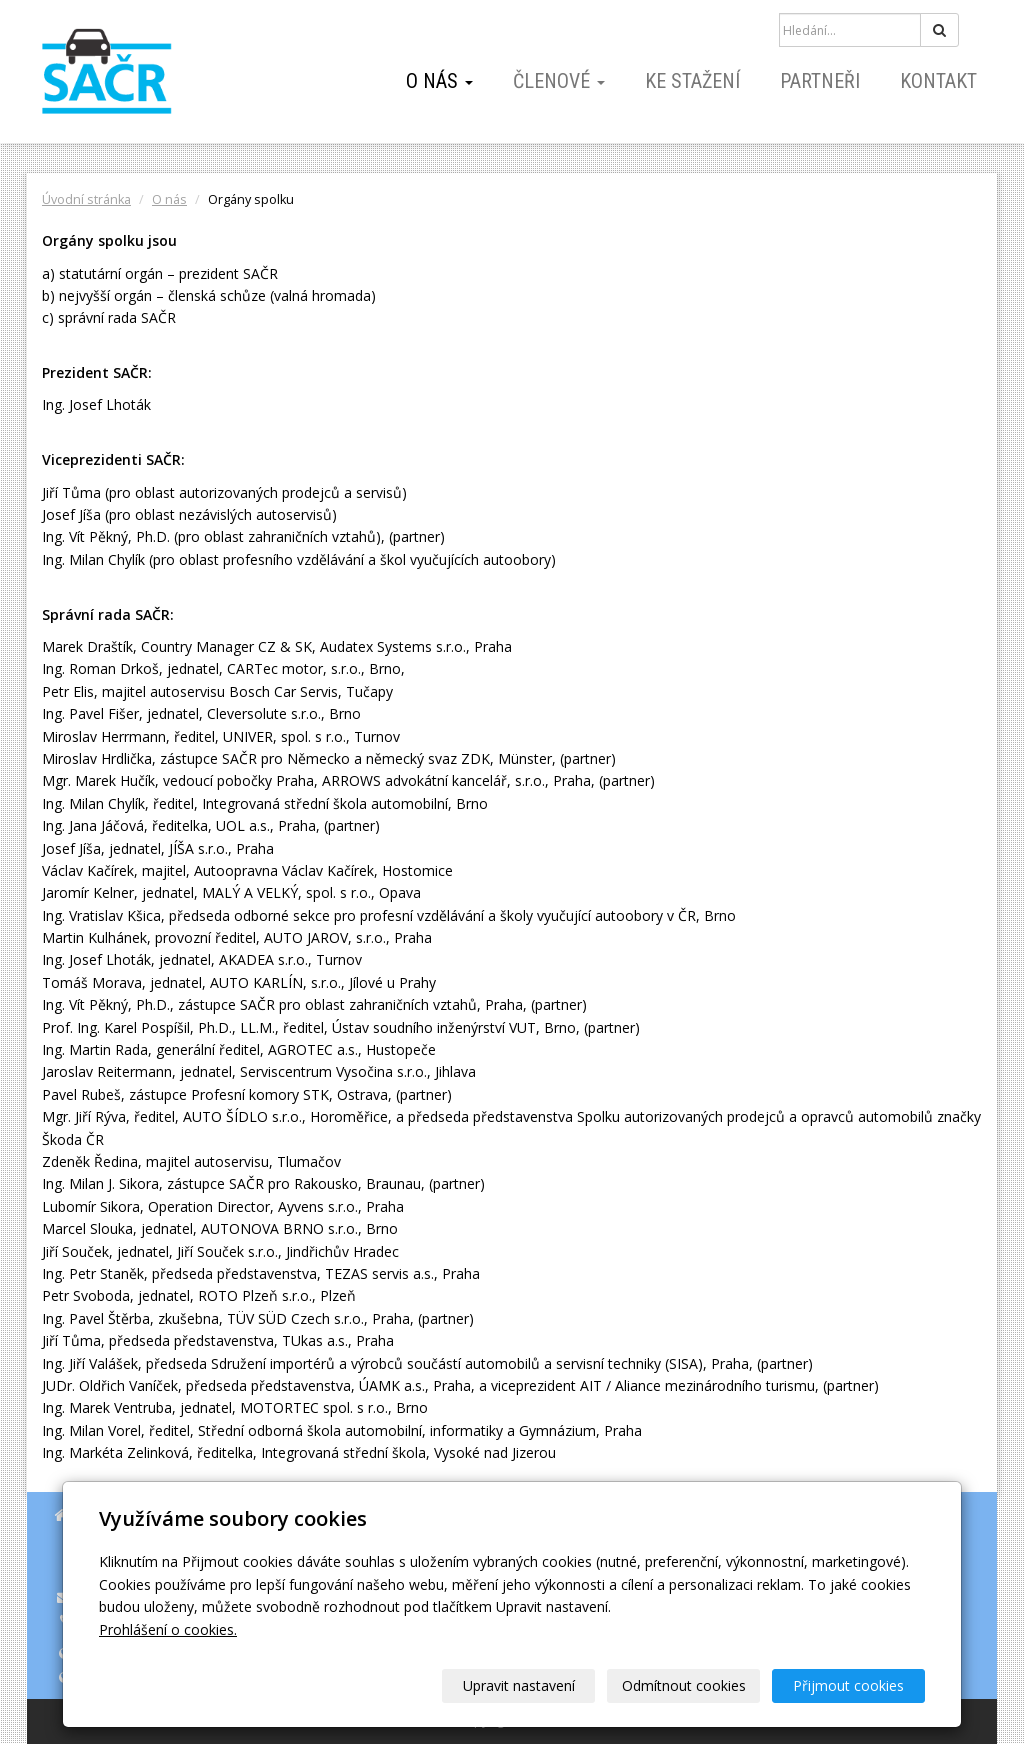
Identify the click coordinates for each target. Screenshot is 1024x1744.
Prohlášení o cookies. (168, 1629)
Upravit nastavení (519, 1685)
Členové (559, 81)
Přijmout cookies (848, 1685)
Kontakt (938, 81)
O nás (439, 81)
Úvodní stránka (86, 199)
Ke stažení (692, 81)
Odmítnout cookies (684, 1685)
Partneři (820, 81)
